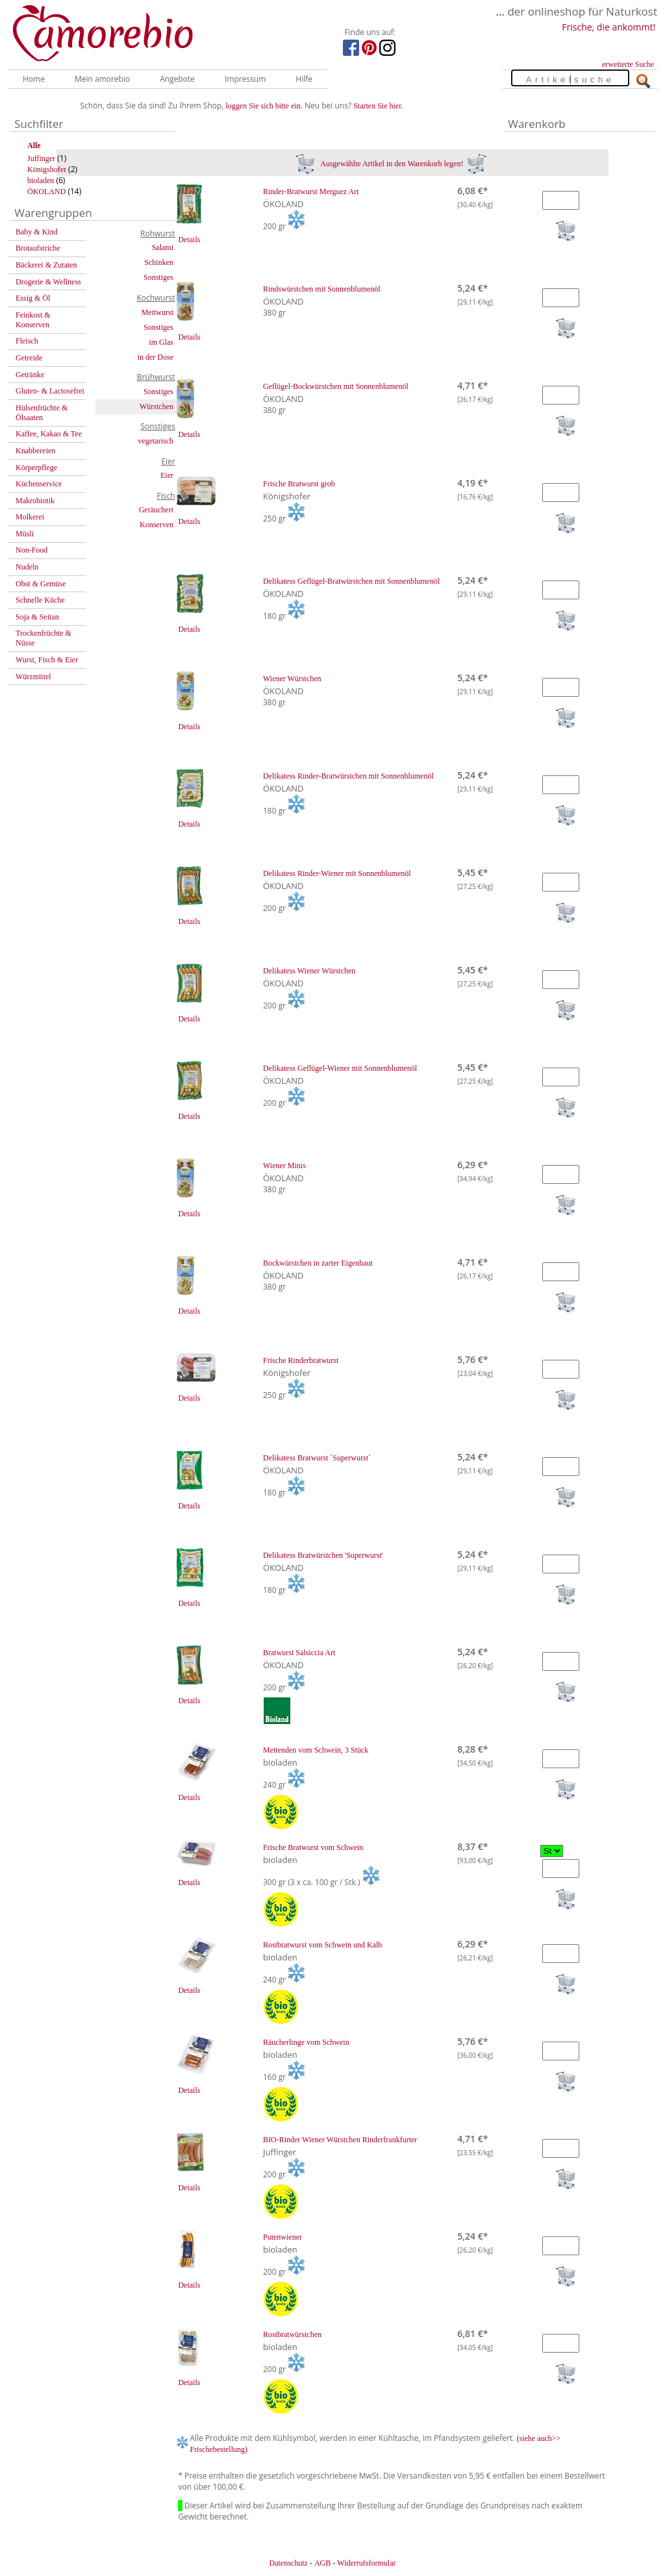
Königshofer (46, 169)
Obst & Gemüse (41, 583)
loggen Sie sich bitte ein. (264, 105)
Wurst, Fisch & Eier (47, 659)
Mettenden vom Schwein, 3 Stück (315, 1750)
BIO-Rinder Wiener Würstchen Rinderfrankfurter (340, 2139)
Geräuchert (156, 509)
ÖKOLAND (46, 191)
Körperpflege (36, 467)
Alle (34, 145)
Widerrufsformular (366, 2563)
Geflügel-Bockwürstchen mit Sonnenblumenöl (335, 386)
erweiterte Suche (628, 64)
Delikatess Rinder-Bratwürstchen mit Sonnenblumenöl (348, 776)
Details (189, 239)
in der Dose (155, 357)
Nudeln (27, 566)
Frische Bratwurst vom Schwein (313, 1847)
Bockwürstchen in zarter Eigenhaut (318, 1263)
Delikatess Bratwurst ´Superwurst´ (317, 1457)
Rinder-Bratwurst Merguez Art (311, 191)
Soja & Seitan (37, 616)
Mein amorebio (102, 78)
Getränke (30, 374)
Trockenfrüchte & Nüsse (43, 638)
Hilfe (303, 78)
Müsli (25, 533)
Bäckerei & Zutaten (46, 264)
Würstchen (156, 406)
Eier (166, 475)
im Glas (161, 342)
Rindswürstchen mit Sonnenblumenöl (322, 289)
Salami (162, 247)
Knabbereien (35, 450)
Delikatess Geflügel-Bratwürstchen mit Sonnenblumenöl (351, 581)
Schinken (158, 262)
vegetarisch (155, 440)
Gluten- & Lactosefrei (50, 390)
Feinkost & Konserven (33, 319)
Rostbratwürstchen (292, 2334)
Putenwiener (282, 2237)
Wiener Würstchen (292, 678)
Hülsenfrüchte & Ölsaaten (42, 412)
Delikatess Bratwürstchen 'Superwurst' (323, 1555)
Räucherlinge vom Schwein (306, 2042)
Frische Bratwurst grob (299, 483)
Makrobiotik (35, 500)
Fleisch (27, 340)
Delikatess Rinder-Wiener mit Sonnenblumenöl (337, 873)
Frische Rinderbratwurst (300, 1360)
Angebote (177, 78)
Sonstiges (158, 277)
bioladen (40, 180)
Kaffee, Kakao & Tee (49, 433)
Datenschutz (288, 2563)
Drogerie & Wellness (48, 281)
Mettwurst (157, 312)
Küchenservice (39, 483)
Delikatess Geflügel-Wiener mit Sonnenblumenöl (340, 1068)
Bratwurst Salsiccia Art (299, 1652)
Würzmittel (33, 676)
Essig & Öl (33, 298)
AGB (322, 2563)
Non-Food (31, 550)
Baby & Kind (37, 231)
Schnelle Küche (40, 600)
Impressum (245, 78)
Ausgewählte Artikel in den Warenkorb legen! (391, 163)
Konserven (156, 524)
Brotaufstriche (38, 248)
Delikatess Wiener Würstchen (309, 970)
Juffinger (41, 158)
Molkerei (30, 516)
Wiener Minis (284, 1165)
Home (34, 78)
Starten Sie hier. (378, 105)
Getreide (29, 357)
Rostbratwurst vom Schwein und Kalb (322, 1944)
